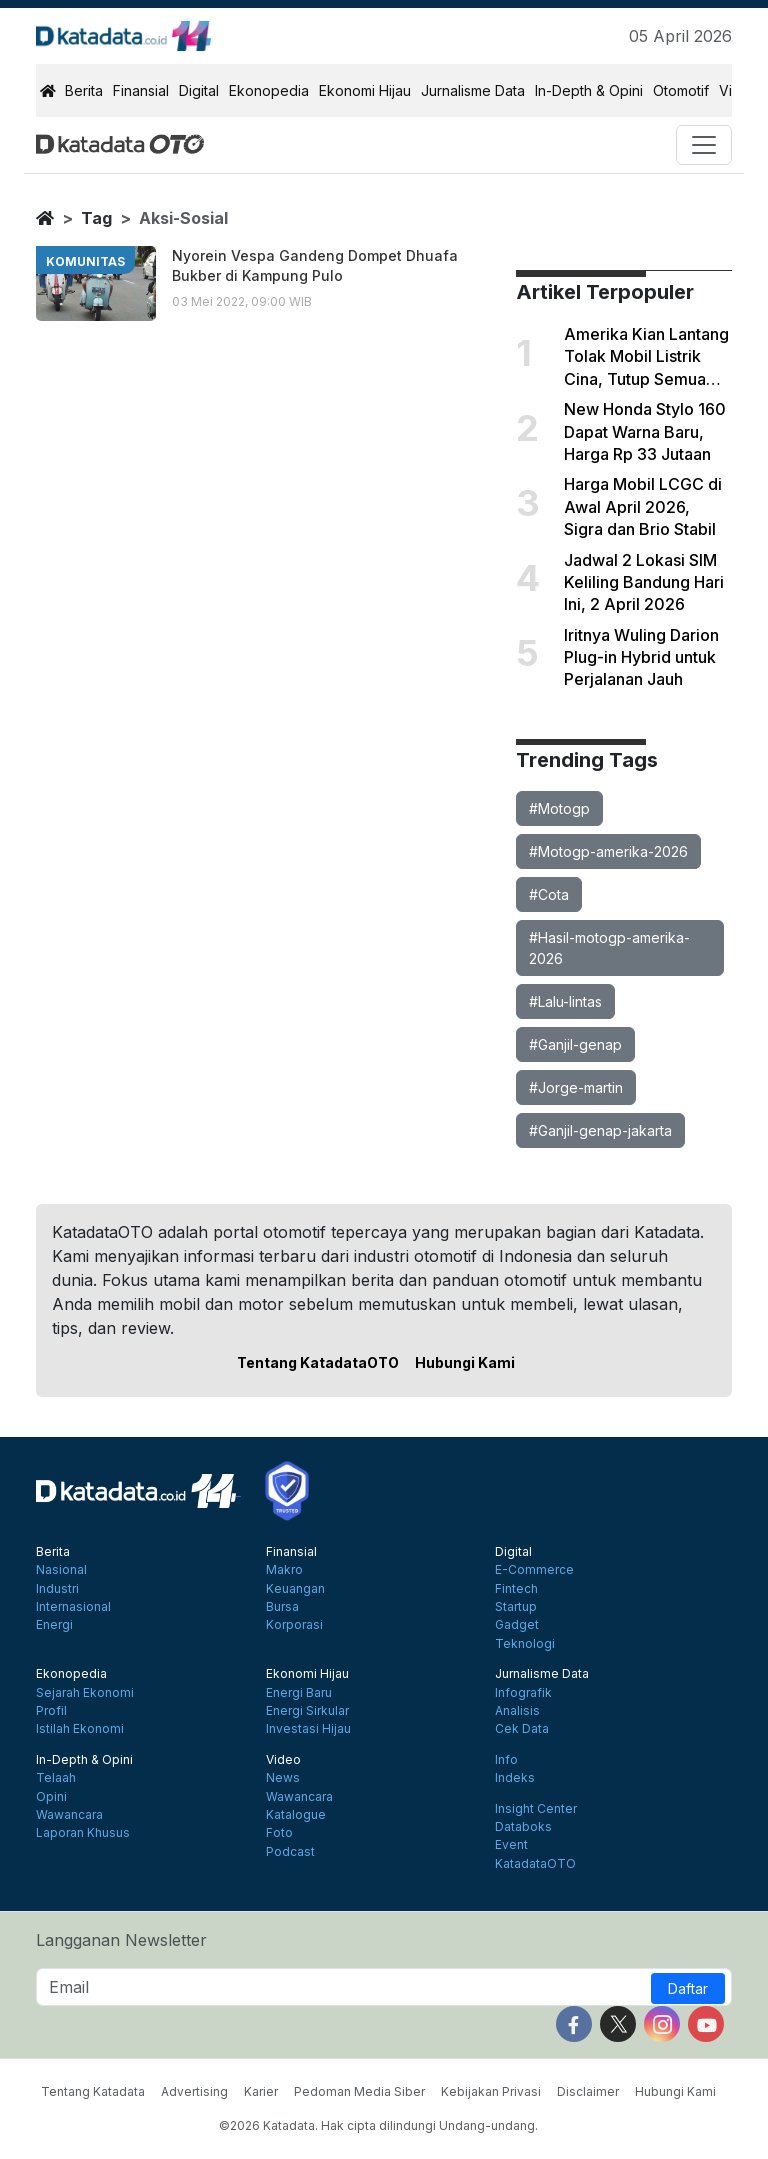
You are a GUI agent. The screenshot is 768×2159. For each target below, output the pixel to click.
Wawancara (69, 1815)
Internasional (73, 1607)
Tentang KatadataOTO (318, 1362)
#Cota (549, 894)
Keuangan (295, 1589)
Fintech (516, 1589)
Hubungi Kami (465, 1362)
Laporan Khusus (83, 1833)
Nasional (61, 1570)
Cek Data (522, 1729)
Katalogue (296, 1815)
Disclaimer (588, 2091)
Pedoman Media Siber (359, 2091)
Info (506, 1760)
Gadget (517, 1625)
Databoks (523, 1827)
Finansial (141, 90)
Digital (199, 90)
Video (283, 1760)
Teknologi (525, 1644)
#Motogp (559, 808)
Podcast (290, 1852)
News (283, 1778)
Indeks (515, 1778)
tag (96, 218)
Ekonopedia (269, 90)
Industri (57, 1589)
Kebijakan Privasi (491, 2091)
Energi (54, 1625)
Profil (51, 1711)
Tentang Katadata (93, 2091)
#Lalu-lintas (565, 1001)
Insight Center (536, 1809)
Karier (261, 2091)
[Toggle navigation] (704, 145)
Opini (51, 1797)
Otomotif (681, 90)
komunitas (85, 261)
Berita (84, 90)
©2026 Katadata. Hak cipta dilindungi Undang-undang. (378, 2125)
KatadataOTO (535, 1864)
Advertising (194, 2091)
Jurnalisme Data (473, 90)
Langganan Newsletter (121, 1940)
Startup (516, 1607)
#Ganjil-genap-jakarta (600, 1130)
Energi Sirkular (307, 1711)
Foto (279, 1833)
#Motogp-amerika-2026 (608, 851)
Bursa (282, 1607)
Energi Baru (299, 1693)
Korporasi (294, 1625)
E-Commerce (534, 1570)
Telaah (56, 1778)
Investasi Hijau (308, 1729)
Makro (284, 1570)
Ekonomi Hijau (365, 90)
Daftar (688, 1988)
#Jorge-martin (576, 1087)
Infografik (523, 1693)
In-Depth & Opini (589, 90)
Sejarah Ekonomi (85, 1693)
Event (511, 1845)
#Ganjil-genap (575, 1044)
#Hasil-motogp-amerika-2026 (609, 948)
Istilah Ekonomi (80, 1729)
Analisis (517, 1711)
